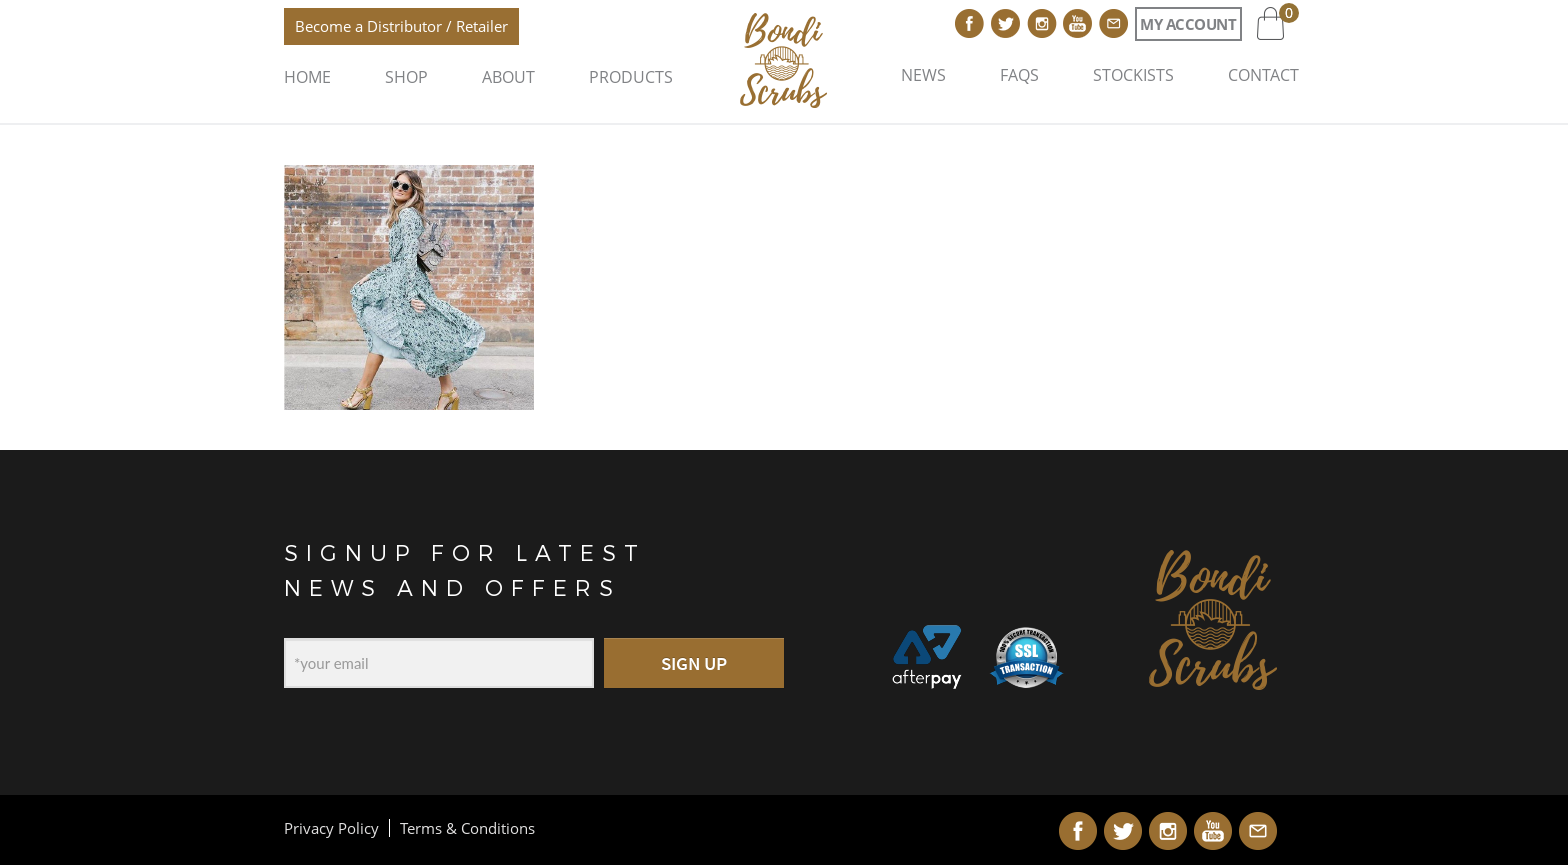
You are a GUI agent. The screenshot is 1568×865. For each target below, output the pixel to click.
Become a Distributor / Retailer (401, 26)
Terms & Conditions (467, 828)
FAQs (1019, 75)
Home (307, 77)
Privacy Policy (331, 828)
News (923, 75)
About (508, 77)
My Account (1188, 24)
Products (631, 77)
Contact (1263, 75)
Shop (406, 77)
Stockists (1133, 75)
